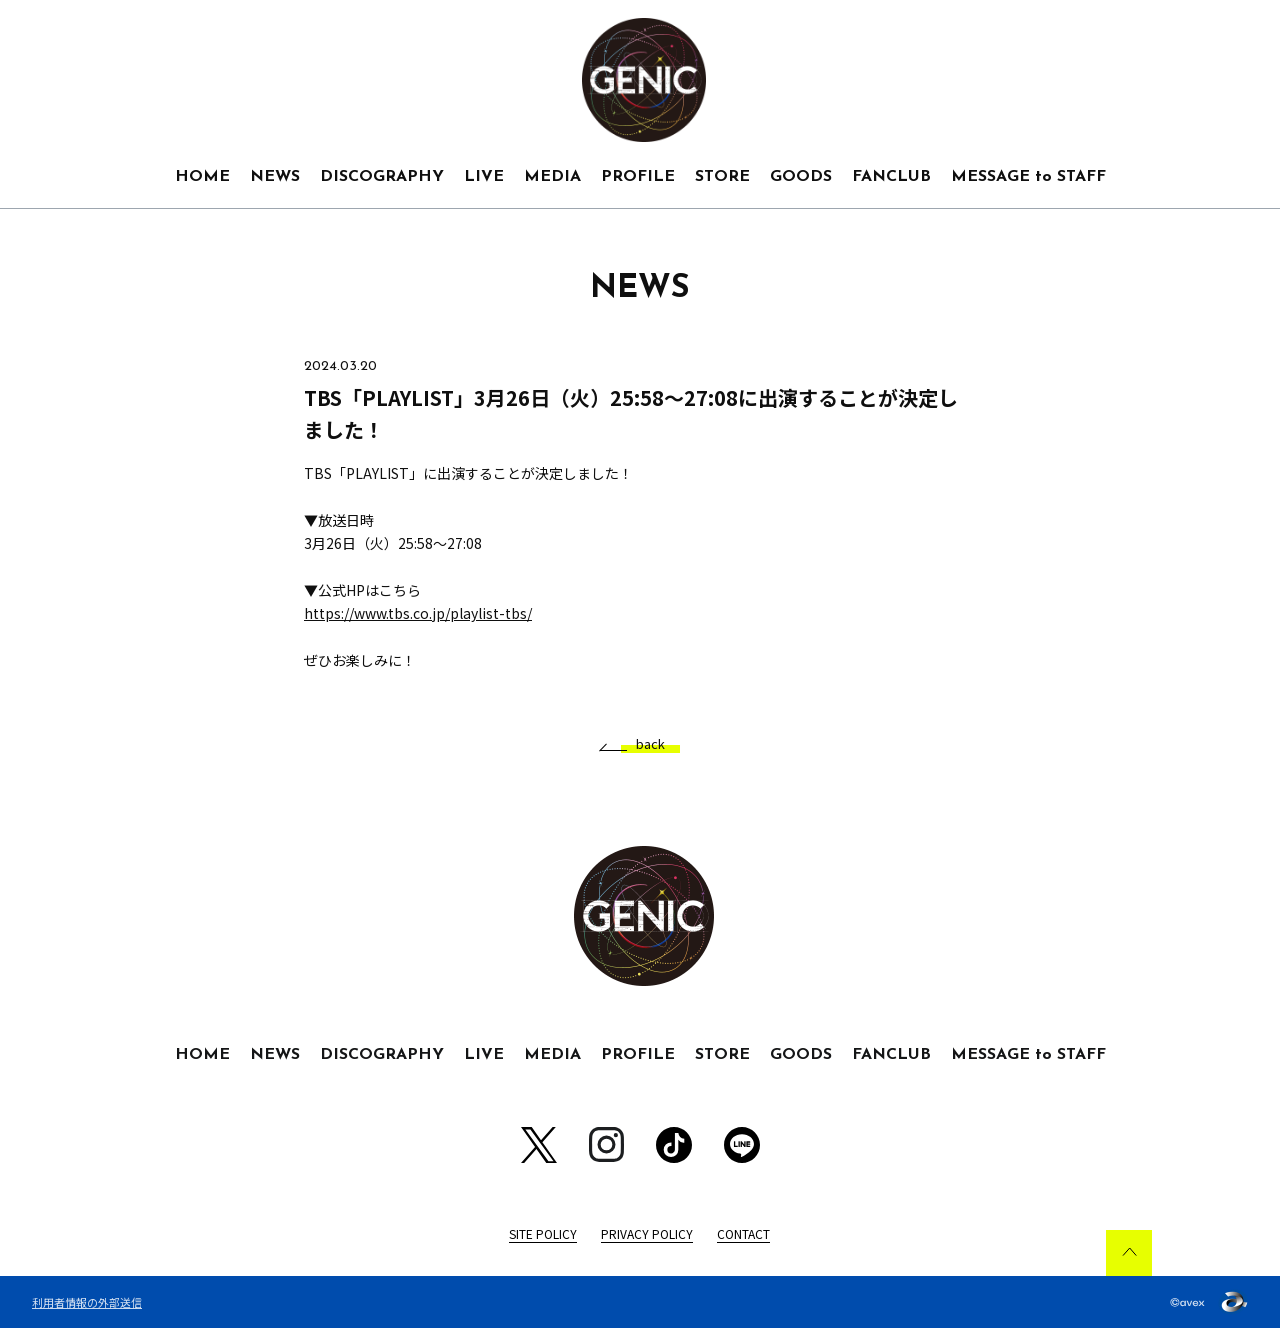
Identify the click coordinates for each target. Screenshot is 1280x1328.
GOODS (801, 177)
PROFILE (638, 177)
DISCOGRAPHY (382, 177)
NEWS (275, 177)
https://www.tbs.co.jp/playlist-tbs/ (418, 613)
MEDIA (552, 177)
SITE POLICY (543, 1233)
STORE (722, 177)
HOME (202, 177)
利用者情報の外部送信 (87, 1302)
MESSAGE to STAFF (1028, 177)
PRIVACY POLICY (647, 1233)
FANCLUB (891, 177)
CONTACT (743, 1233)
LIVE (484, 177)
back (643, 744)
